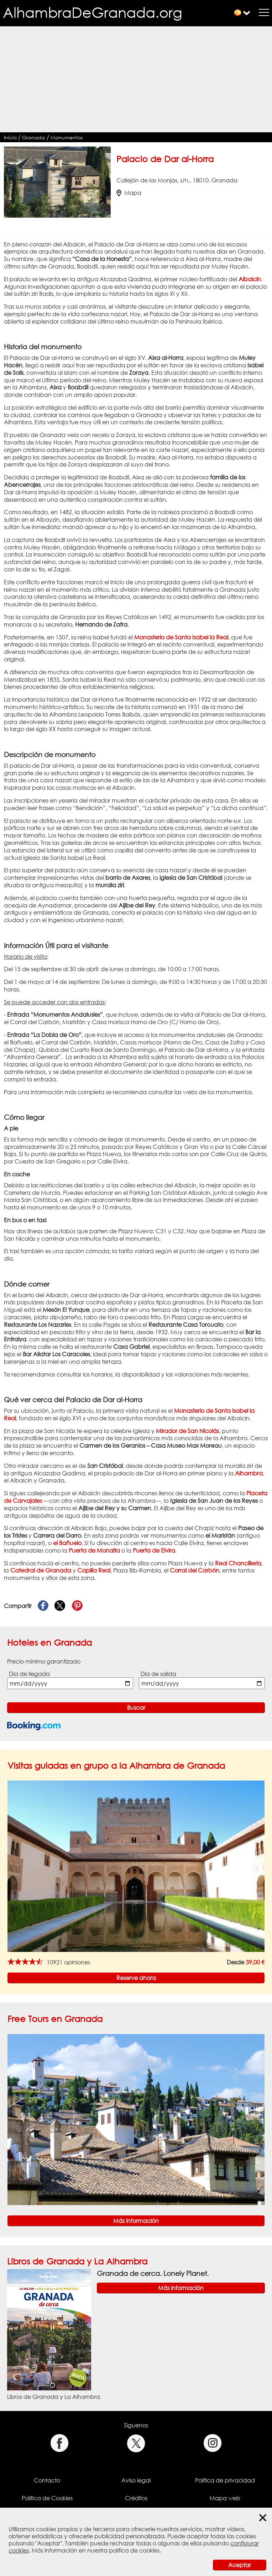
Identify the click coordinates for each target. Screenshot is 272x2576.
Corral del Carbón (194, 1570)
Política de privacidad (225, 2480)
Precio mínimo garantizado (43, 1661)
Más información (136, 2220)
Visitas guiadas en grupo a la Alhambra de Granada (116, 1765)
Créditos (136, 2498)
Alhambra (249, 1473)
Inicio (10, 137)
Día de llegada (29, 1673)
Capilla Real (93, 1570)
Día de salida (158, 1673)
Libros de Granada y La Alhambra (77, 2261)
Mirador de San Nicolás (187, 1431)
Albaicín (250, 279)
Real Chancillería (238, 1563)
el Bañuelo (67, 1543)
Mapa (128, 192)
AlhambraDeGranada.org (92, 12)
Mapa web (225, 2498)
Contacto (47, 2480)
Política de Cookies (47, 2498)
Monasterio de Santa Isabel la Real (181, 637)
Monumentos (67, 137)
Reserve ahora (136, 1977)
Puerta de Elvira (154, 1550)
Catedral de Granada (40, 1570)
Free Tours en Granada (55, 2018)
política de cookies (134, 2550)
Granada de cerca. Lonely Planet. (153, 2273)
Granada (33, 137)
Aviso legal (136, 2480)
